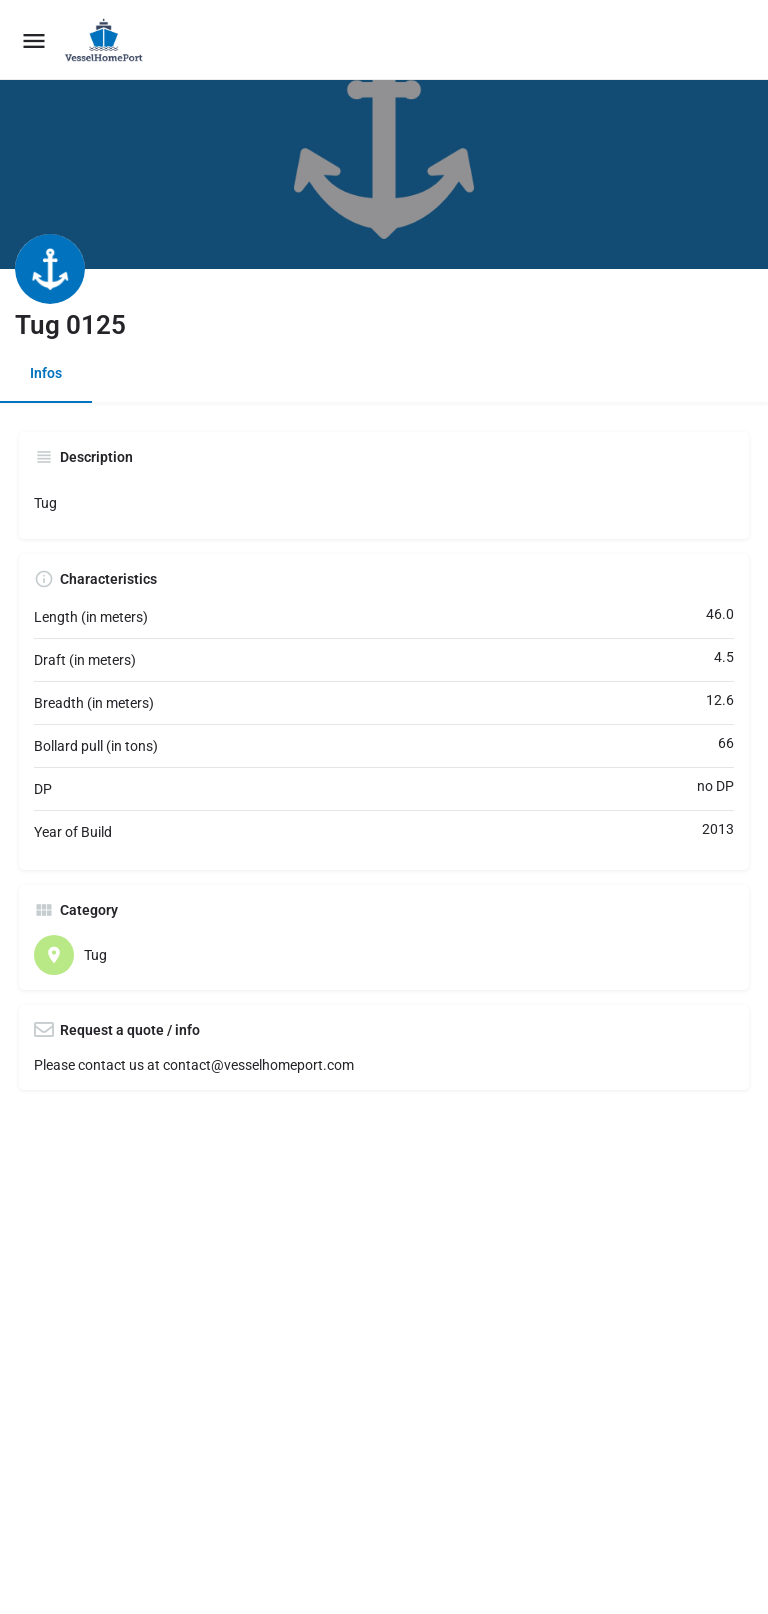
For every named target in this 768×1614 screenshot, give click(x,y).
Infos (46, 373)
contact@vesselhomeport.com (258, 1065)
